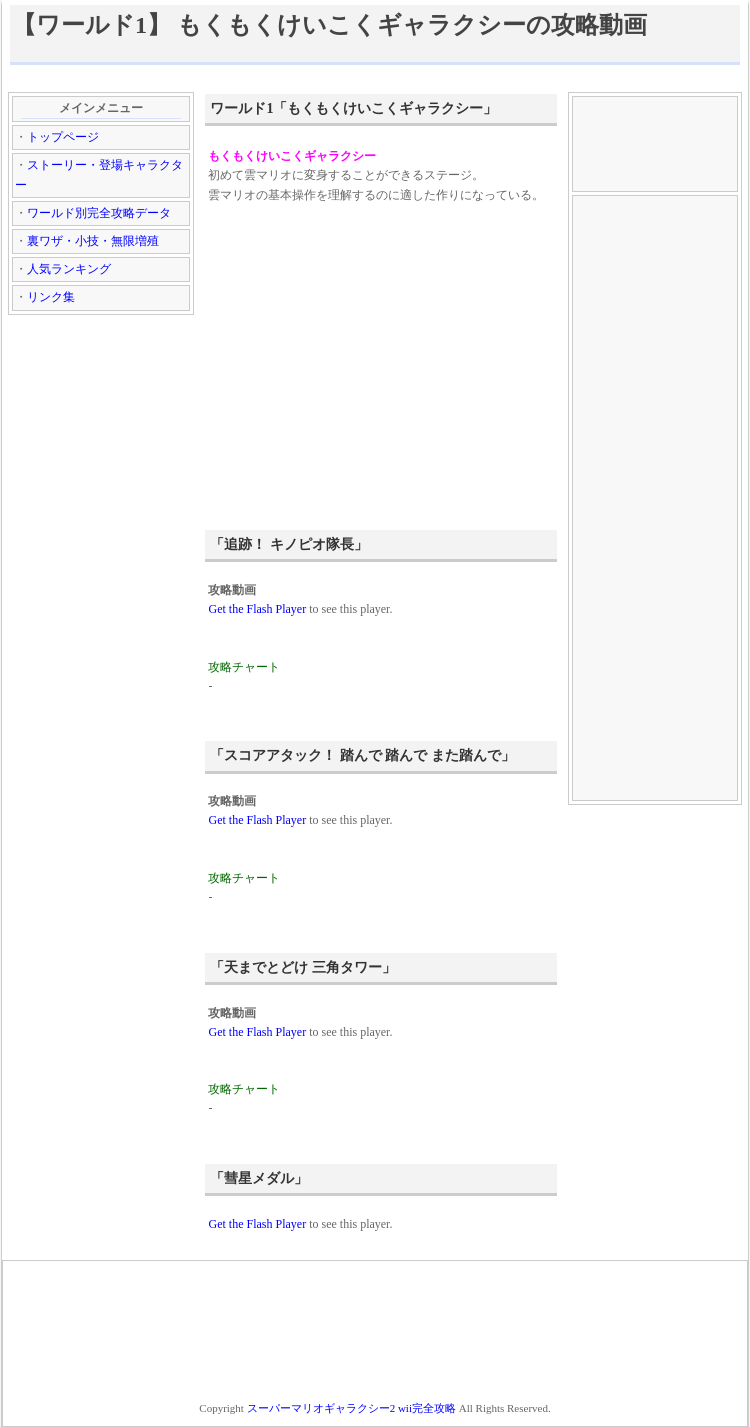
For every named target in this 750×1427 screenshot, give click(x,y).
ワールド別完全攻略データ (99, 213)
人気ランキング (69, 269)
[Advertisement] (375, 77)
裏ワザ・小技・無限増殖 (93, 241)
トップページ (63, 137)
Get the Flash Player (257, 609)
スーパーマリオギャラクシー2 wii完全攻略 (351, 1408)
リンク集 (51, 297)
